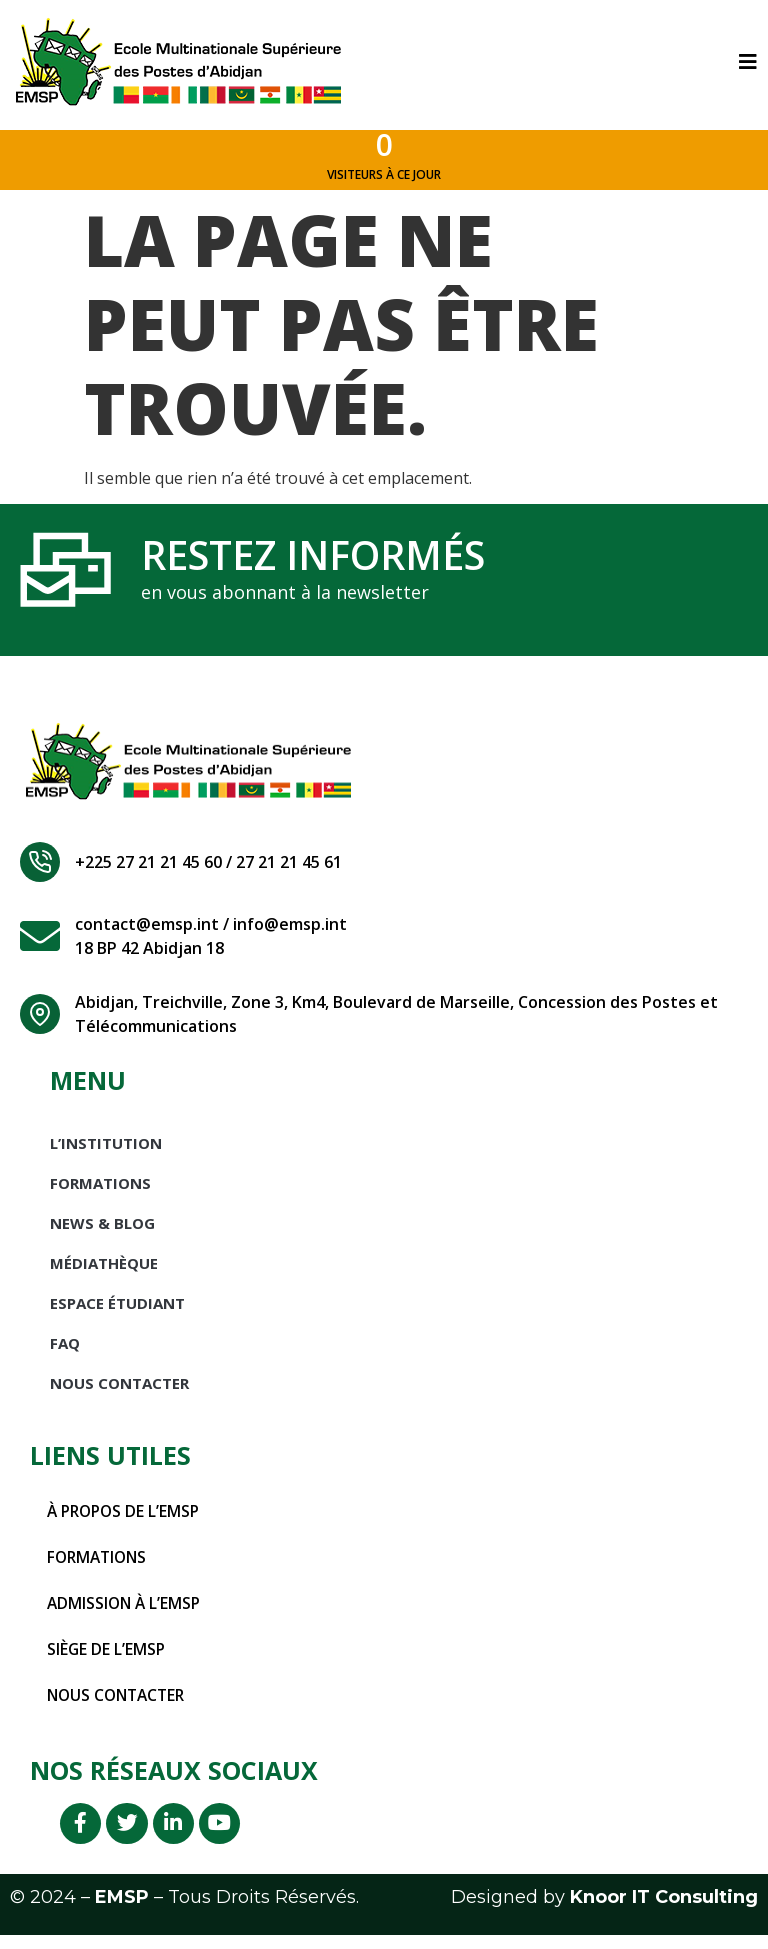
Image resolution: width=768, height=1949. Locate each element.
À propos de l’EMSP (126, 1519)
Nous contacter (119, 1703)
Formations (100, 1191)
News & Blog (102, 1231)
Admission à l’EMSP (126, 1611)
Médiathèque (104, 1271)
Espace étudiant (117, 1311)
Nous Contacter (119, 1391)
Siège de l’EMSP (107, 1657)
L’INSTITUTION (106, 1151)
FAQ (65, 1351)
